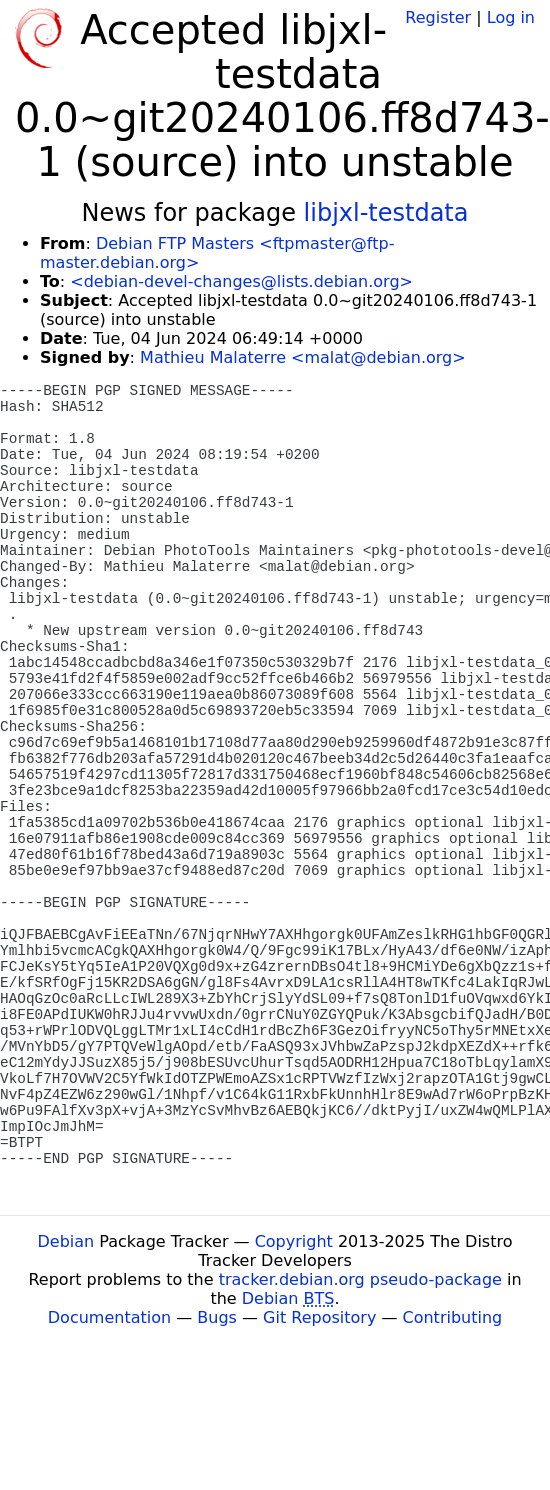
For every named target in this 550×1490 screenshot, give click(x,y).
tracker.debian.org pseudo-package (360, 1279)
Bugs (217, 1317)
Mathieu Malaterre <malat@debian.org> (303, 357)
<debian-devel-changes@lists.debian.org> (241, 281)
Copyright (294, 1241)
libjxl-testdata (386, 213)
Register (438, 17)
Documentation (109, 1317)
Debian (66, 1241)
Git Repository (319, 1317)
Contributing (453, 1317)
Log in (511, 17)
